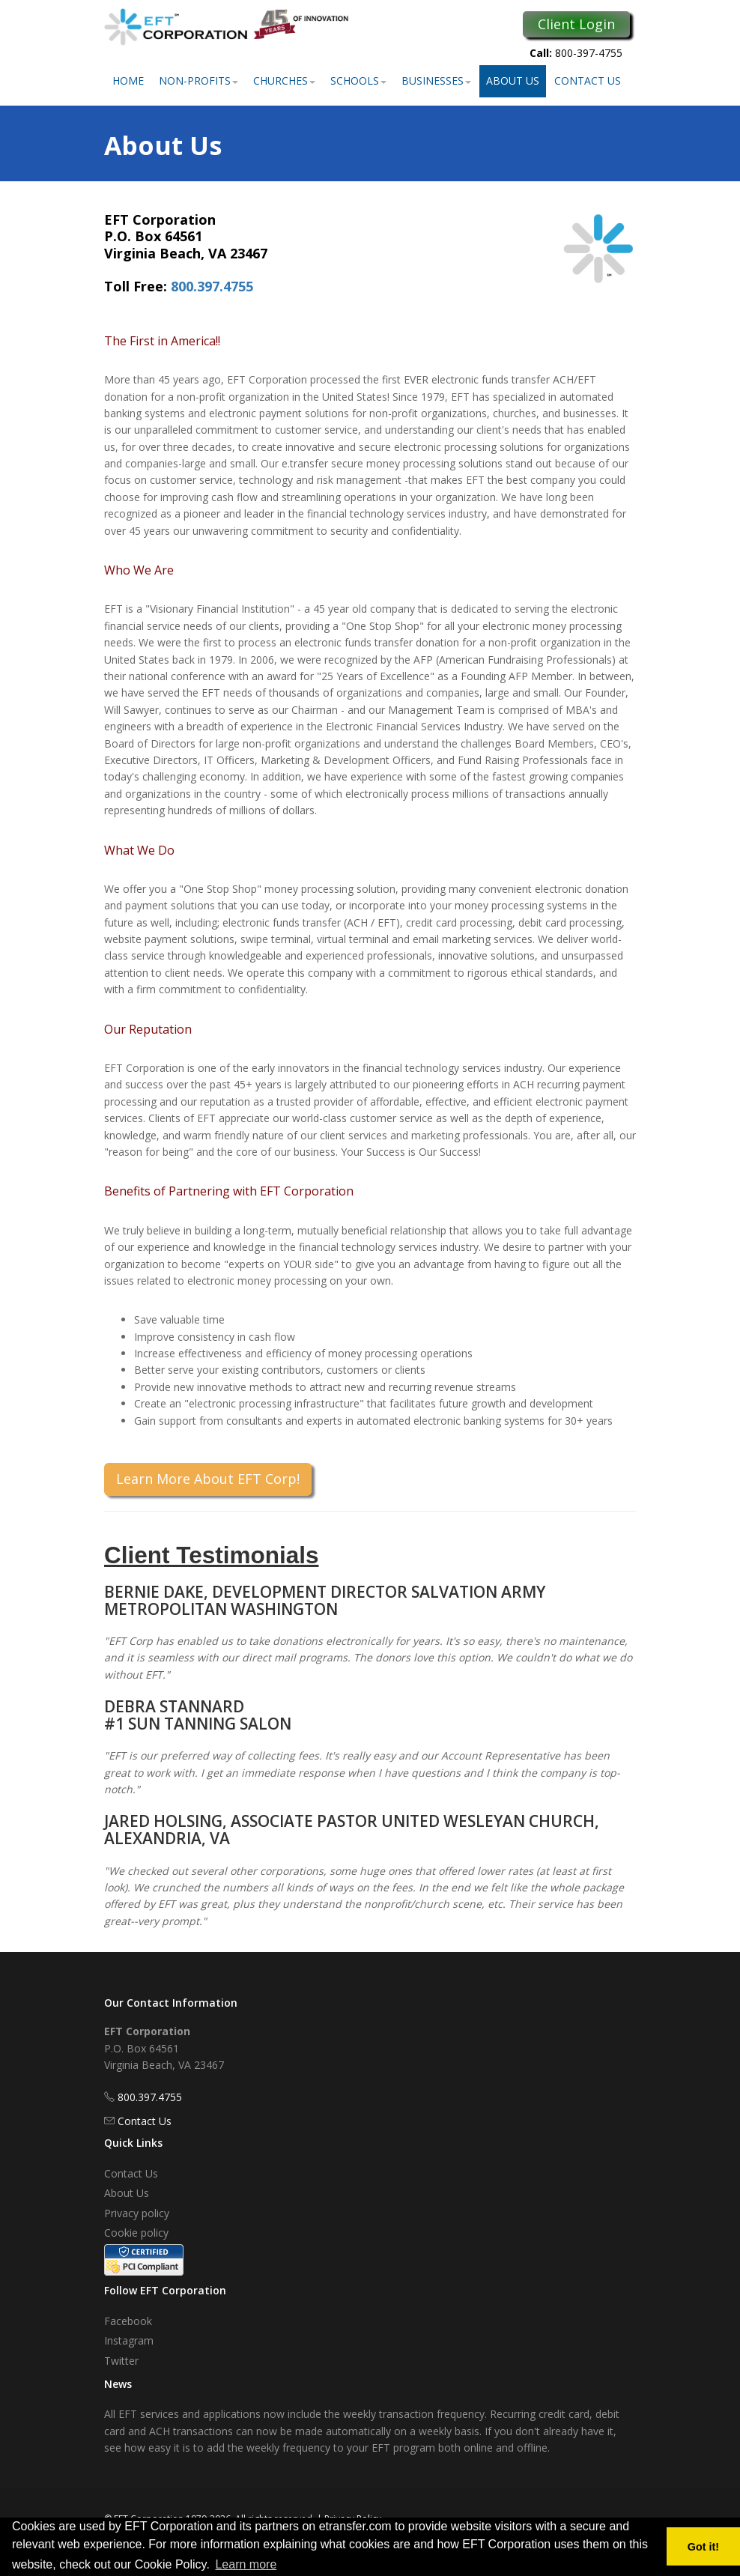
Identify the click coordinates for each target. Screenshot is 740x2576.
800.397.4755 (212, 286)
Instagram (129, 2340)
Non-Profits (198, 80)
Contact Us (587, 80)
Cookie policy (136, 2232)
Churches (284, 80)
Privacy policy (136, 2213)
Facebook (128, 2321)
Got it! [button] (703, 2547)
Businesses (436, 80)
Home (128, 80)
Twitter (121, 2361)
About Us (512, 80)
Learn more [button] (245, 2564)
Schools (358, 80)
